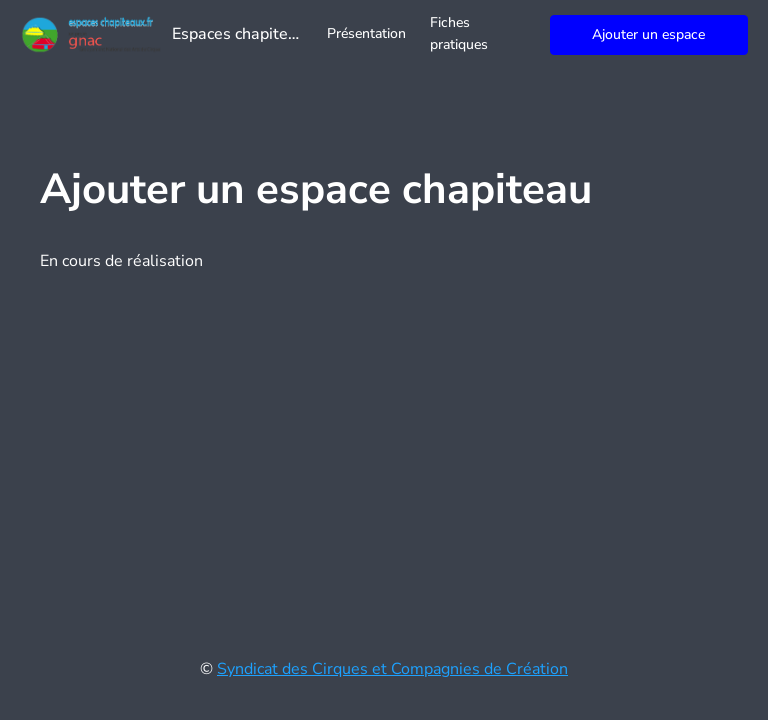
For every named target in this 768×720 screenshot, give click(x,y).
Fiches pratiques (459, 33)
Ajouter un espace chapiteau (648, 40)
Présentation (366, 33)
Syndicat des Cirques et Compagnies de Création (392, 669)
